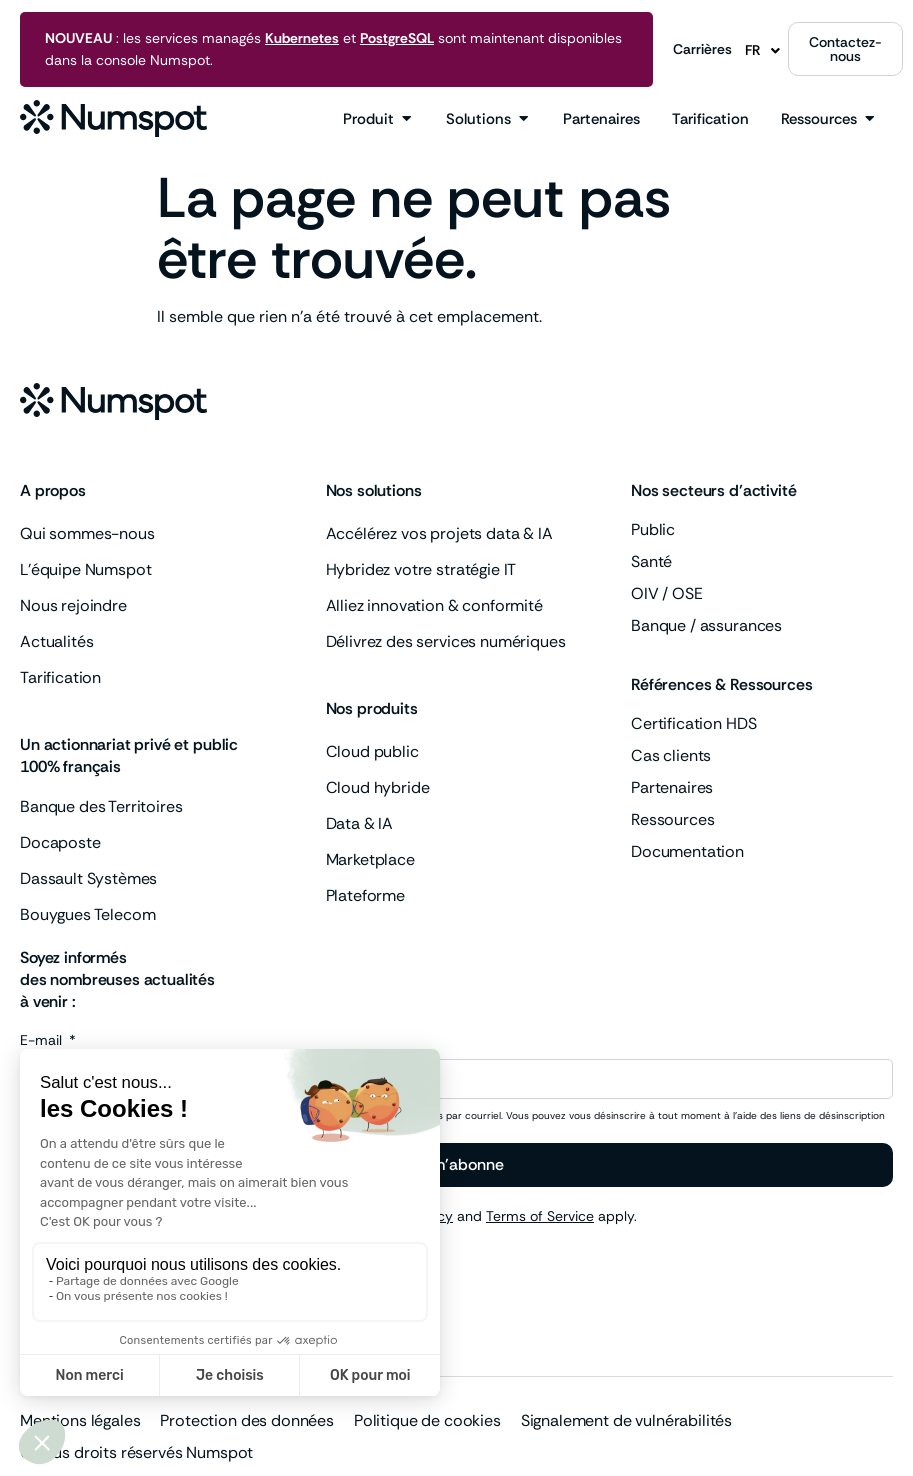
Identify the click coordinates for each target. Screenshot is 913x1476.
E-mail (43, 1041)
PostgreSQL (397, 38)
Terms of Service (540, 1216)
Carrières (702, 49)
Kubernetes (302, 38)
